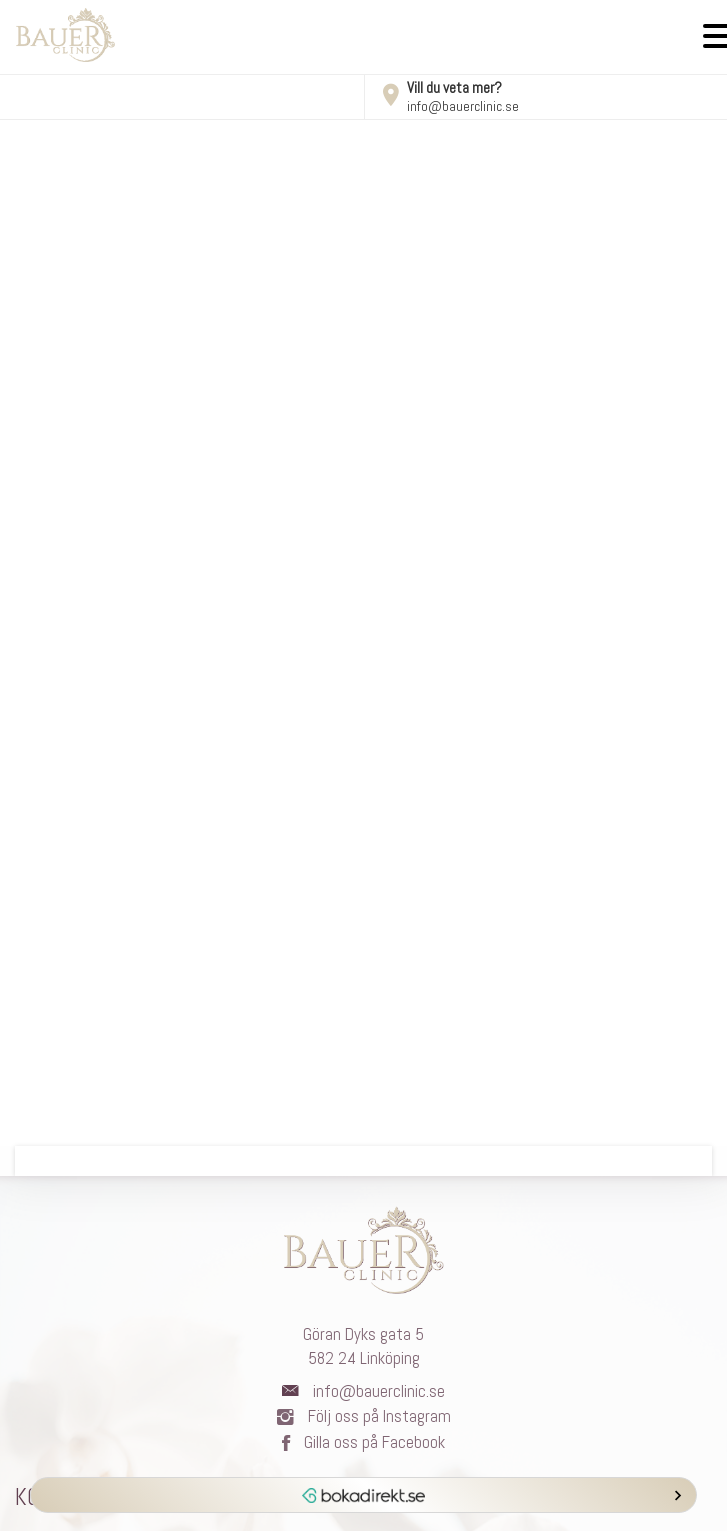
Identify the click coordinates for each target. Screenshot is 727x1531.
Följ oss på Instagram (364, 1416)
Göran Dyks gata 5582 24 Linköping (363, 1346)
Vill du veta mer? (441, 88)
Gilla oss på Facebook (363, 1442)
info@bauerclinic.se (463, 106)
